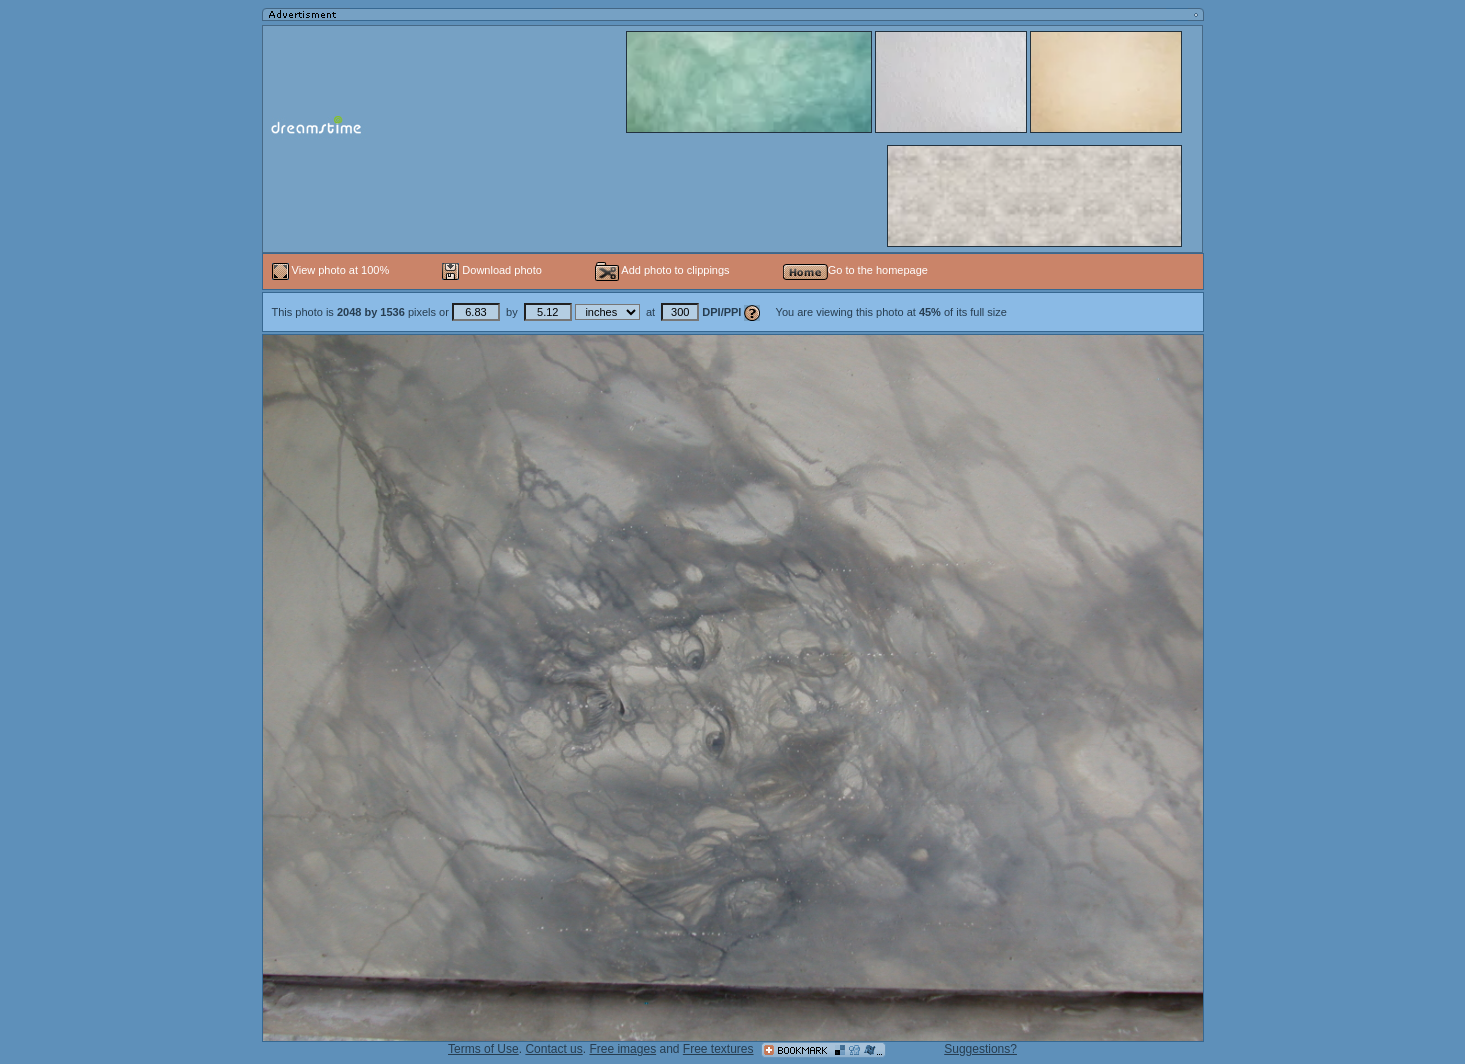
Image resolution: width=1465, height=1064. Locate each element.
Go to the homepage (855, 270)
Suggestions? (980, 1049)
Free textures (718, 1049)
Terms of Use (483, 1049)
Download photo (492, 270)
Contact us (553, 1049)
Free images (622, 1049)
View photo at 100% (332, 270)
